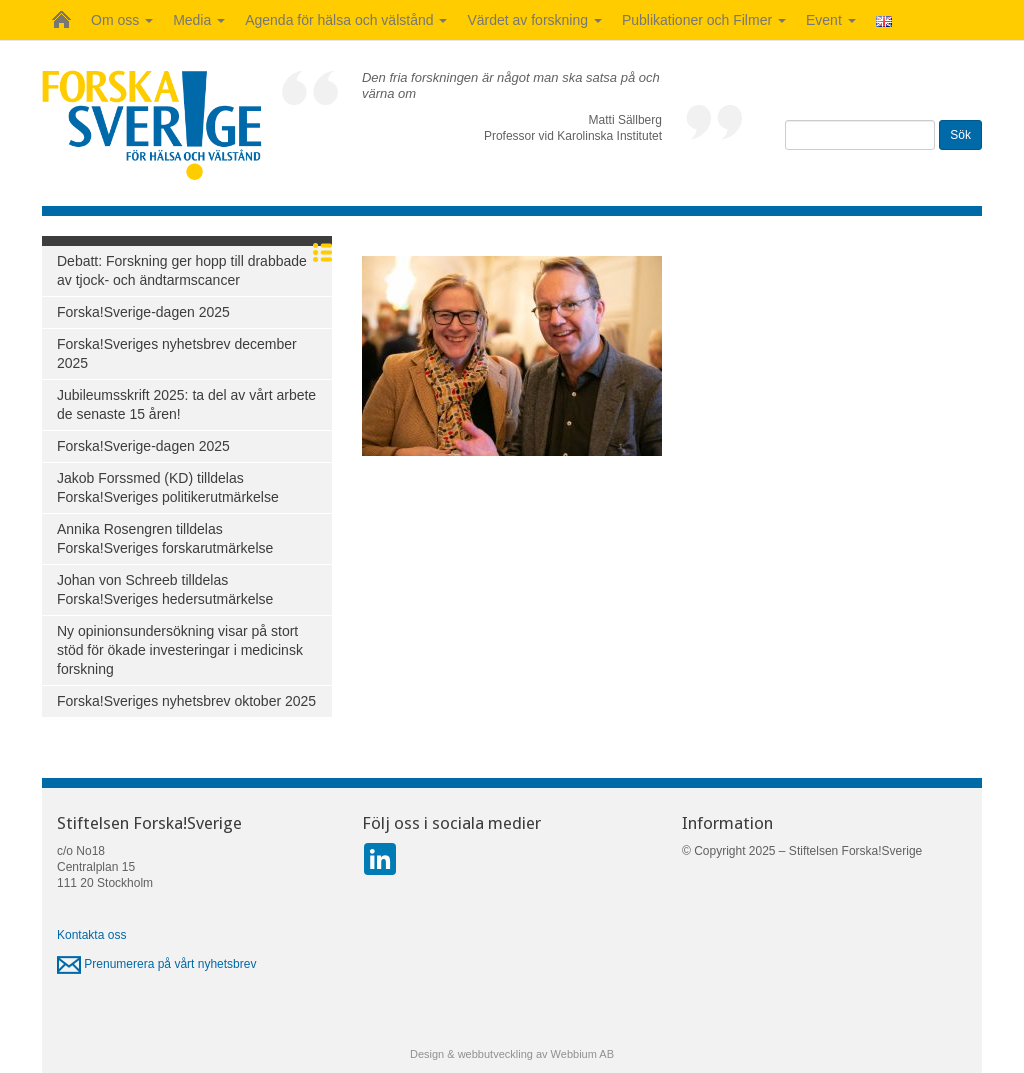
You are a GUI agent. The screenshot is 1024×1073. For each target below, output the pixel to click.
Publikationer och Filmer (704, 20)
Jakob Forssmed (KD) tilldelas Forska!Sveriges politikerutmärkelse (168, 487)
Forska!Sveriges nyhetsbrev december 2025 (177, 353)
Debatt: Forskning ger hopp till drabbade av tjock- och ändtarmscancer (182, 270)
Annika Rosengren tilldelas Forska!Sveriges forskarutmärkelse (165, 538)
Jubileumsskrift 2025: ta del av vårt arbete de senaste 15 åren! (186, 404)
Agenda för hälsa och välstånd (346, 20)
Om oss (122, 20)
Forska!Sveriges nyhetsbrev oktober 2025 (186, 701)
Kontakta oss (91, 935)
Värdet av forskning (534, 20)
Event (831, 20)
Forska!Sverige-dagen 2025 (143, 312)
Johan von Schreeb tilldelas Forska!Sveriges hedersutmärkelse (165, 589)
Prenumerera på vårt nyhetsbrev (156, 964)
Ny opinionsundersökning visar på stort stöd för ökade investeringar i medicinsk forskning (180, 650)
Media (199, 20)
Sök (960, 135)
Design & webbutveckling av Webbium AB (512, 1054)
